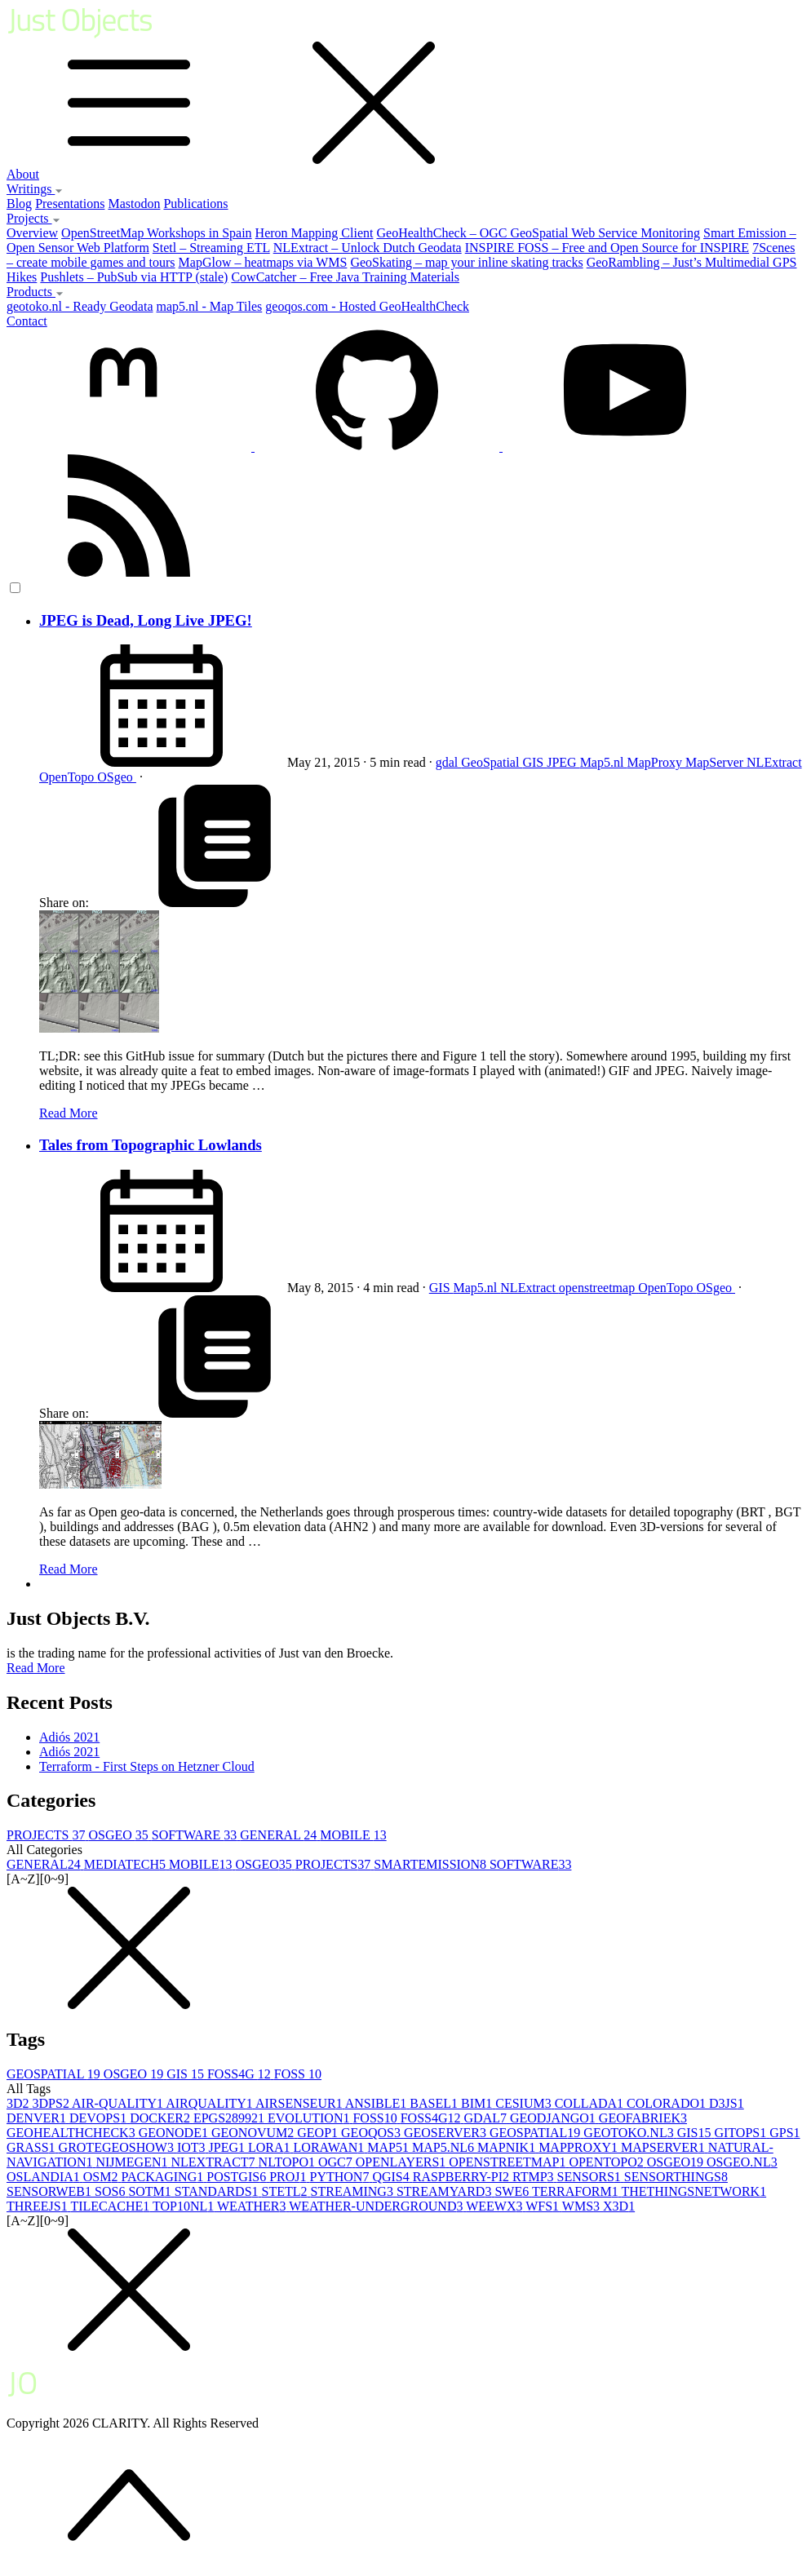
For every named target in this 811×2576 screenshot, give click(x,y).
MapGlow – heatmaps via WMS (263, 262)
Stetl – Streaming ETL (211, 248)
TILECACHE (111, 2206)
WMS (582, 2206)
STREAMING (354, 2191)
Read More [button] (36, 1668)
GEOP (319, 2133)
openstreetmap (598, 1288)
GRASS (33, 2147)
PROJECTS (47, 1835)
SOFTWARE (196, 1835)
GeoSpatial (491, 762)
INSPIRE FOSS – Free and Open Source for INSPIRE (607, 248)
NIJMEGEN (133, 2162)
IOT (193, 2147)
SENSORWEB (51, 2191)
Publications (195, 203)
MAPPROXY (579, 2147)
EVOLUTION (310, 2118)
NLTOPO (288, 2162)
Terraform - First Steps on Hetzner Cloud (147, 1766)
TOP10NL (185, 2206)
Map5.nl (603, 762)
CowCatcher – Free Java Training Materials (345, 277)
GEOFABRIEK (643, 2118)
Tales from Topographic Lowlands (150, 1144)
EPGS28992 (230, 2118)
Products (35, 292)
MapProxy (656, 762)
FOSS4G (240, 2074)
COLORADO (668, 2103)
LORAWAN (331, 2147)
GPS (784, 2133)
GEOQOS (372, 2133)
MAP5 (389, 2147)
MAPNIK (507, 2147)
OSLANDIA (45, 2177)
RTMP (534, 2177)
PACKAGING (163, 2177)
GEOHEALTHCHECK (73, 2133)
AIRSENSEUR (300, 2103)
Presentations (69, 203)
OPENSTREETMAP (509, 2162)
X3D (619, 2206)
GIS (534, 762)
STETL (286, 2191)
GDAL (487, 2118)
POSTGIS (237, 2177)
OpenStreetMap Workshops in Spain (156, 233)
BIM (478, 2103)
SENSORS (590, 2177)
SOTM (151, 2191)
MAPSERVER (664, 2147)
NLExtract (774, 762)
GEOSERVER (447, 2133)
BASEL (435, 2103)
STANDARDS (218, 2191)
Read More (68, 1113)
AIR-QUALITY (119, 2103)
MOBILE (353, 1835)
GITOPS (741, 2133)
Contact (27, 321)
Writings (35, 189)
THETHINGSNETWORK (693, 2191)
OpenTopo (68, 777)
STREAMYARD (445, 2191)
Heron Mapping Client (314, 233)
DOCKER (161, 2118)
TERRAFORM (577, 2191)
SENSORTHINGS (676, 2177)
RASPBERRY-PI (462, 2177)
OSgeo (116, 777)
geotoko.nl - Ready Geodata (80, 306)
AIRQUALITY (210, 2103)
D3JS (726, 2103)
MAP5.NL (444, 2147)
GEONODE (175, 2133)
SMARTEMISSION (432, 1864)
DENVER (38, 2118)
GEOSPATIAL (55, 2074)
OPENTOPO (607, 2162)
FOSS (297, 2074)
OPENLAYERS (403, 2162)
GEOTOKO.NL (629, 2133)
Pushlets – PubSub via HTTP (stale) (134, 277)
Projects (33, 218)
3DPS (52, 2103)
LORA (271, 2147)
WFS (543, 2206)
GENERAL (280, 1835)
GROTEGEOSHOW (118, 2147)
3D (20, 2103)
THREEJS (38, 2206)
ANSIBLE (377, 2103)
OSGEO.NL (742, 2162)
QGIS (392, 2177)
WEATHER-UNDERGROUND (377, 2206)
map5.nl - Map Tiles (210, 306)
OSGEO (119, 1835)
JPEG (563, 762)
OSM (102, 2177)
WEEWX (495, 2206)
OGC (337, 2162)
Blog (19, 203)
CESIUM (524, 2103)
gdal (449, 762)
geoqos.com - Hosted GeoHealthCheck (367, 306)
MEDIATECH (126, 1864)
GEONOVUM (254, 2133)
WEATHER (253, 2206)
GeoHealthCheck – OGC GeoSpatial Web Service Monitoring (538, 233)
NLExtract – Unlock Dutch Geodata (367, 248)
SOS (111, 2191)
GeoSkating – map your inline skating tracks (466, 262)
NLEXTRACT (214, 2162)
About (23, 174)
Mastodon (134, 203)
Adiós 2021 (69, 1737)
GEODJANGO (554, 2118)
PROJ (289, 2177)
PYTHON (341, 2177)
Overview (32, 233)
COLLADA (591, 2103)
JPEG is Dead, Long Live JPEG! (145, 620)
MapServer (716, 762)
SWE (513, 2191)
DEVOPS (99, 2118)
